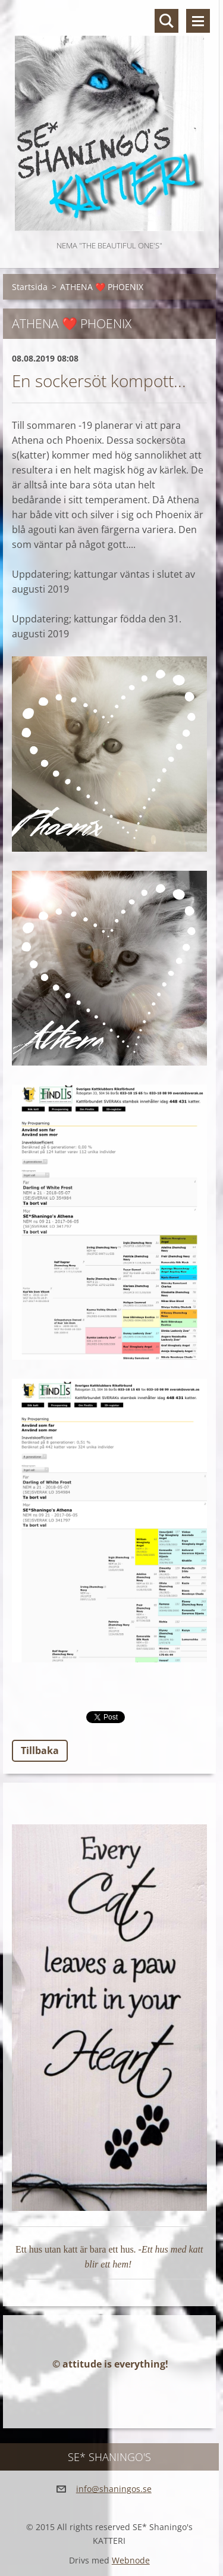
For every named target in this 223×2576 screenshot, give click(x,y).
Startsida (30, 286)
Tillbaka (40, 1750)
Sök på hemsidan (166, 21)
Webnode (131, 2560)
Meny (198, 21)
